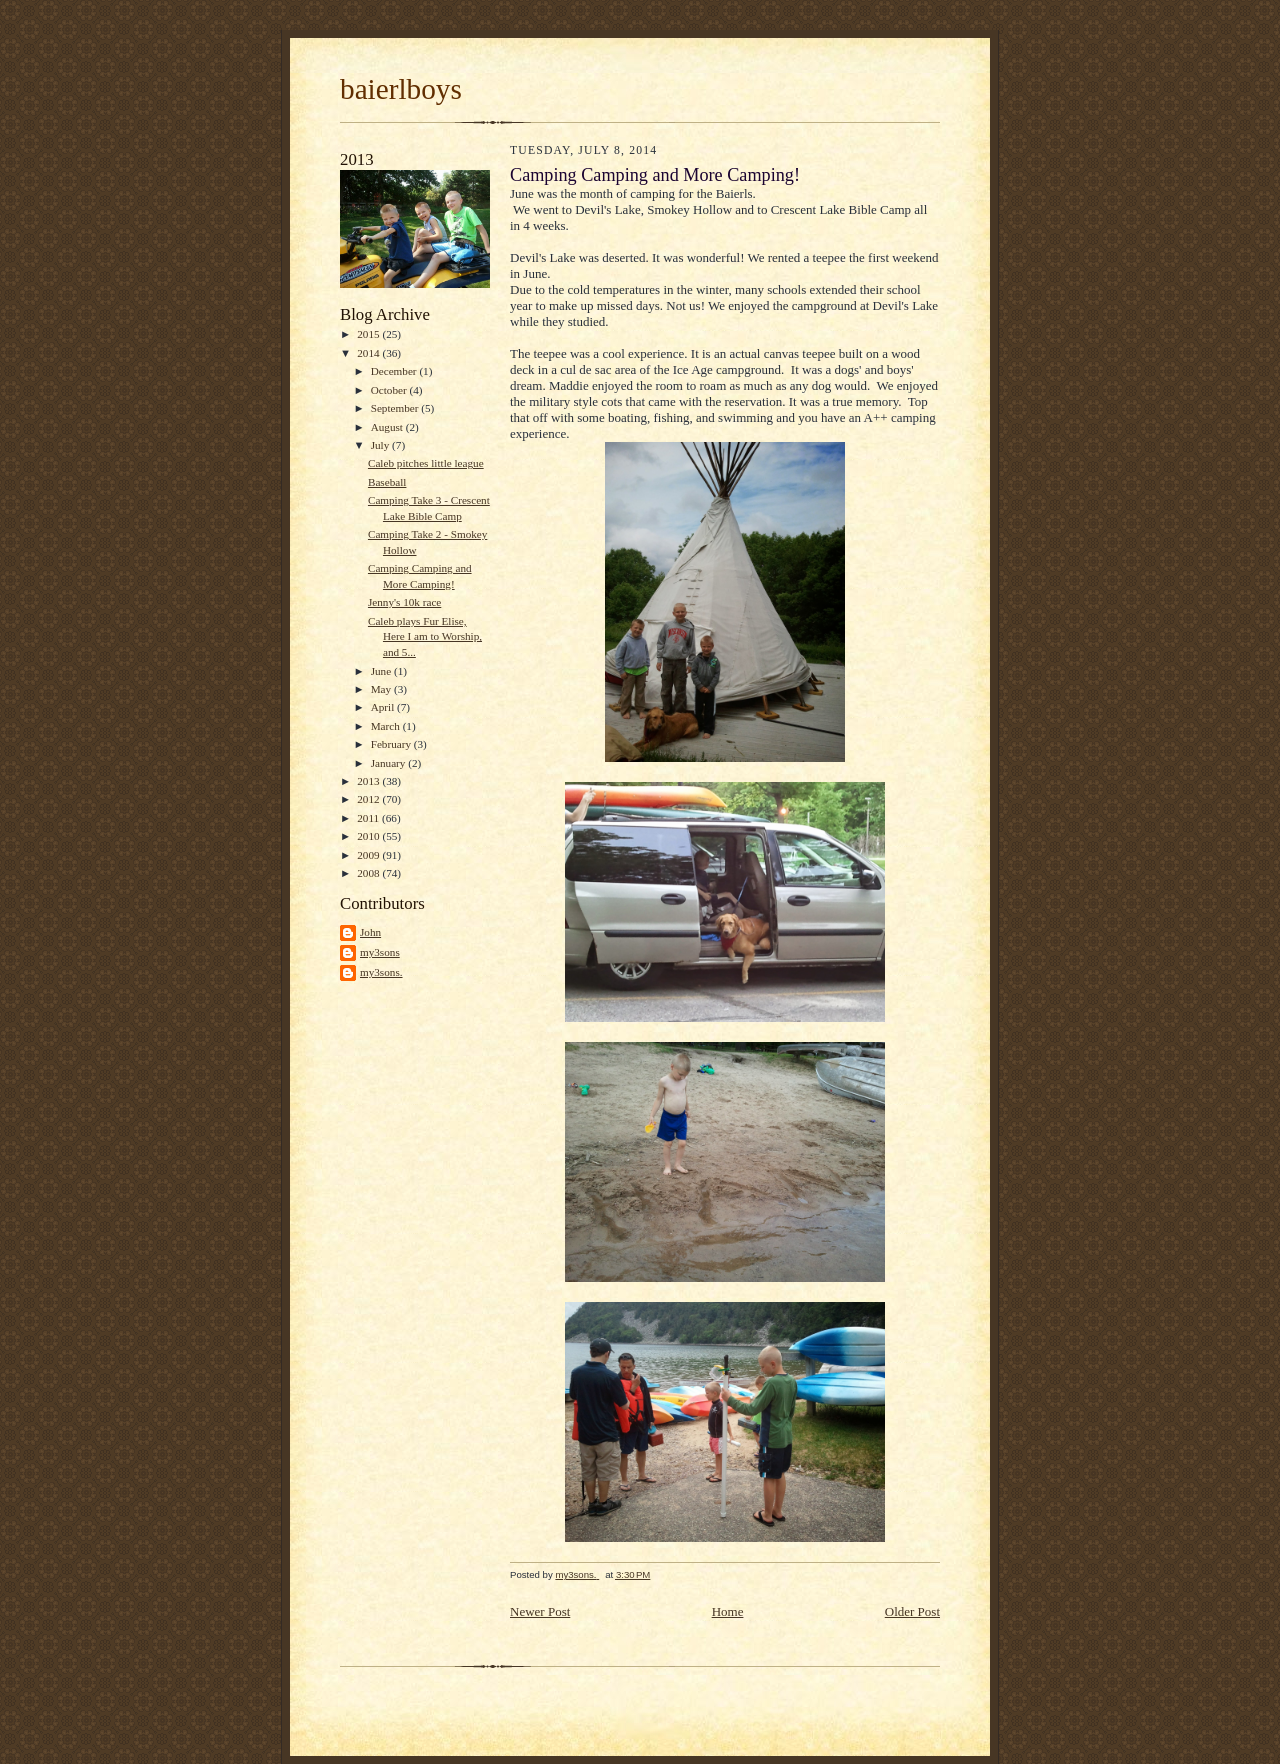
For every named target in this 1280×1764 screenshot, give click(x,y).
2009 (369, 855)
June (382, 671)
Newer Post (540, 1611)
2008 (369, 873)
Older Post (912, 1611)
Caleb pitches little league (426, 463)
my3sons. (381, 972)
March (387, 726)
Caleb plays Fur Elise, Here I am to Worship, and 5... (425, 636)
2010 (369, 836)
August (388, 427)
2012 (369, 799)
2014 (369, 353)
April (384, 707)
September (396, 408)
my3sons (380, 952)
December (395, 371)
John (370, 932)
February (392, 744)
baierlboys (401, 89)
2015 (369, 334)
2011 (369, 818)
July (381, 445)
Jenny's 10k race (404, 602)
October (390, 390)
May (382, 689)
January (390, 763)
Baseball (387, 482)
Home (728, 1611)
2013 (369, 781)
